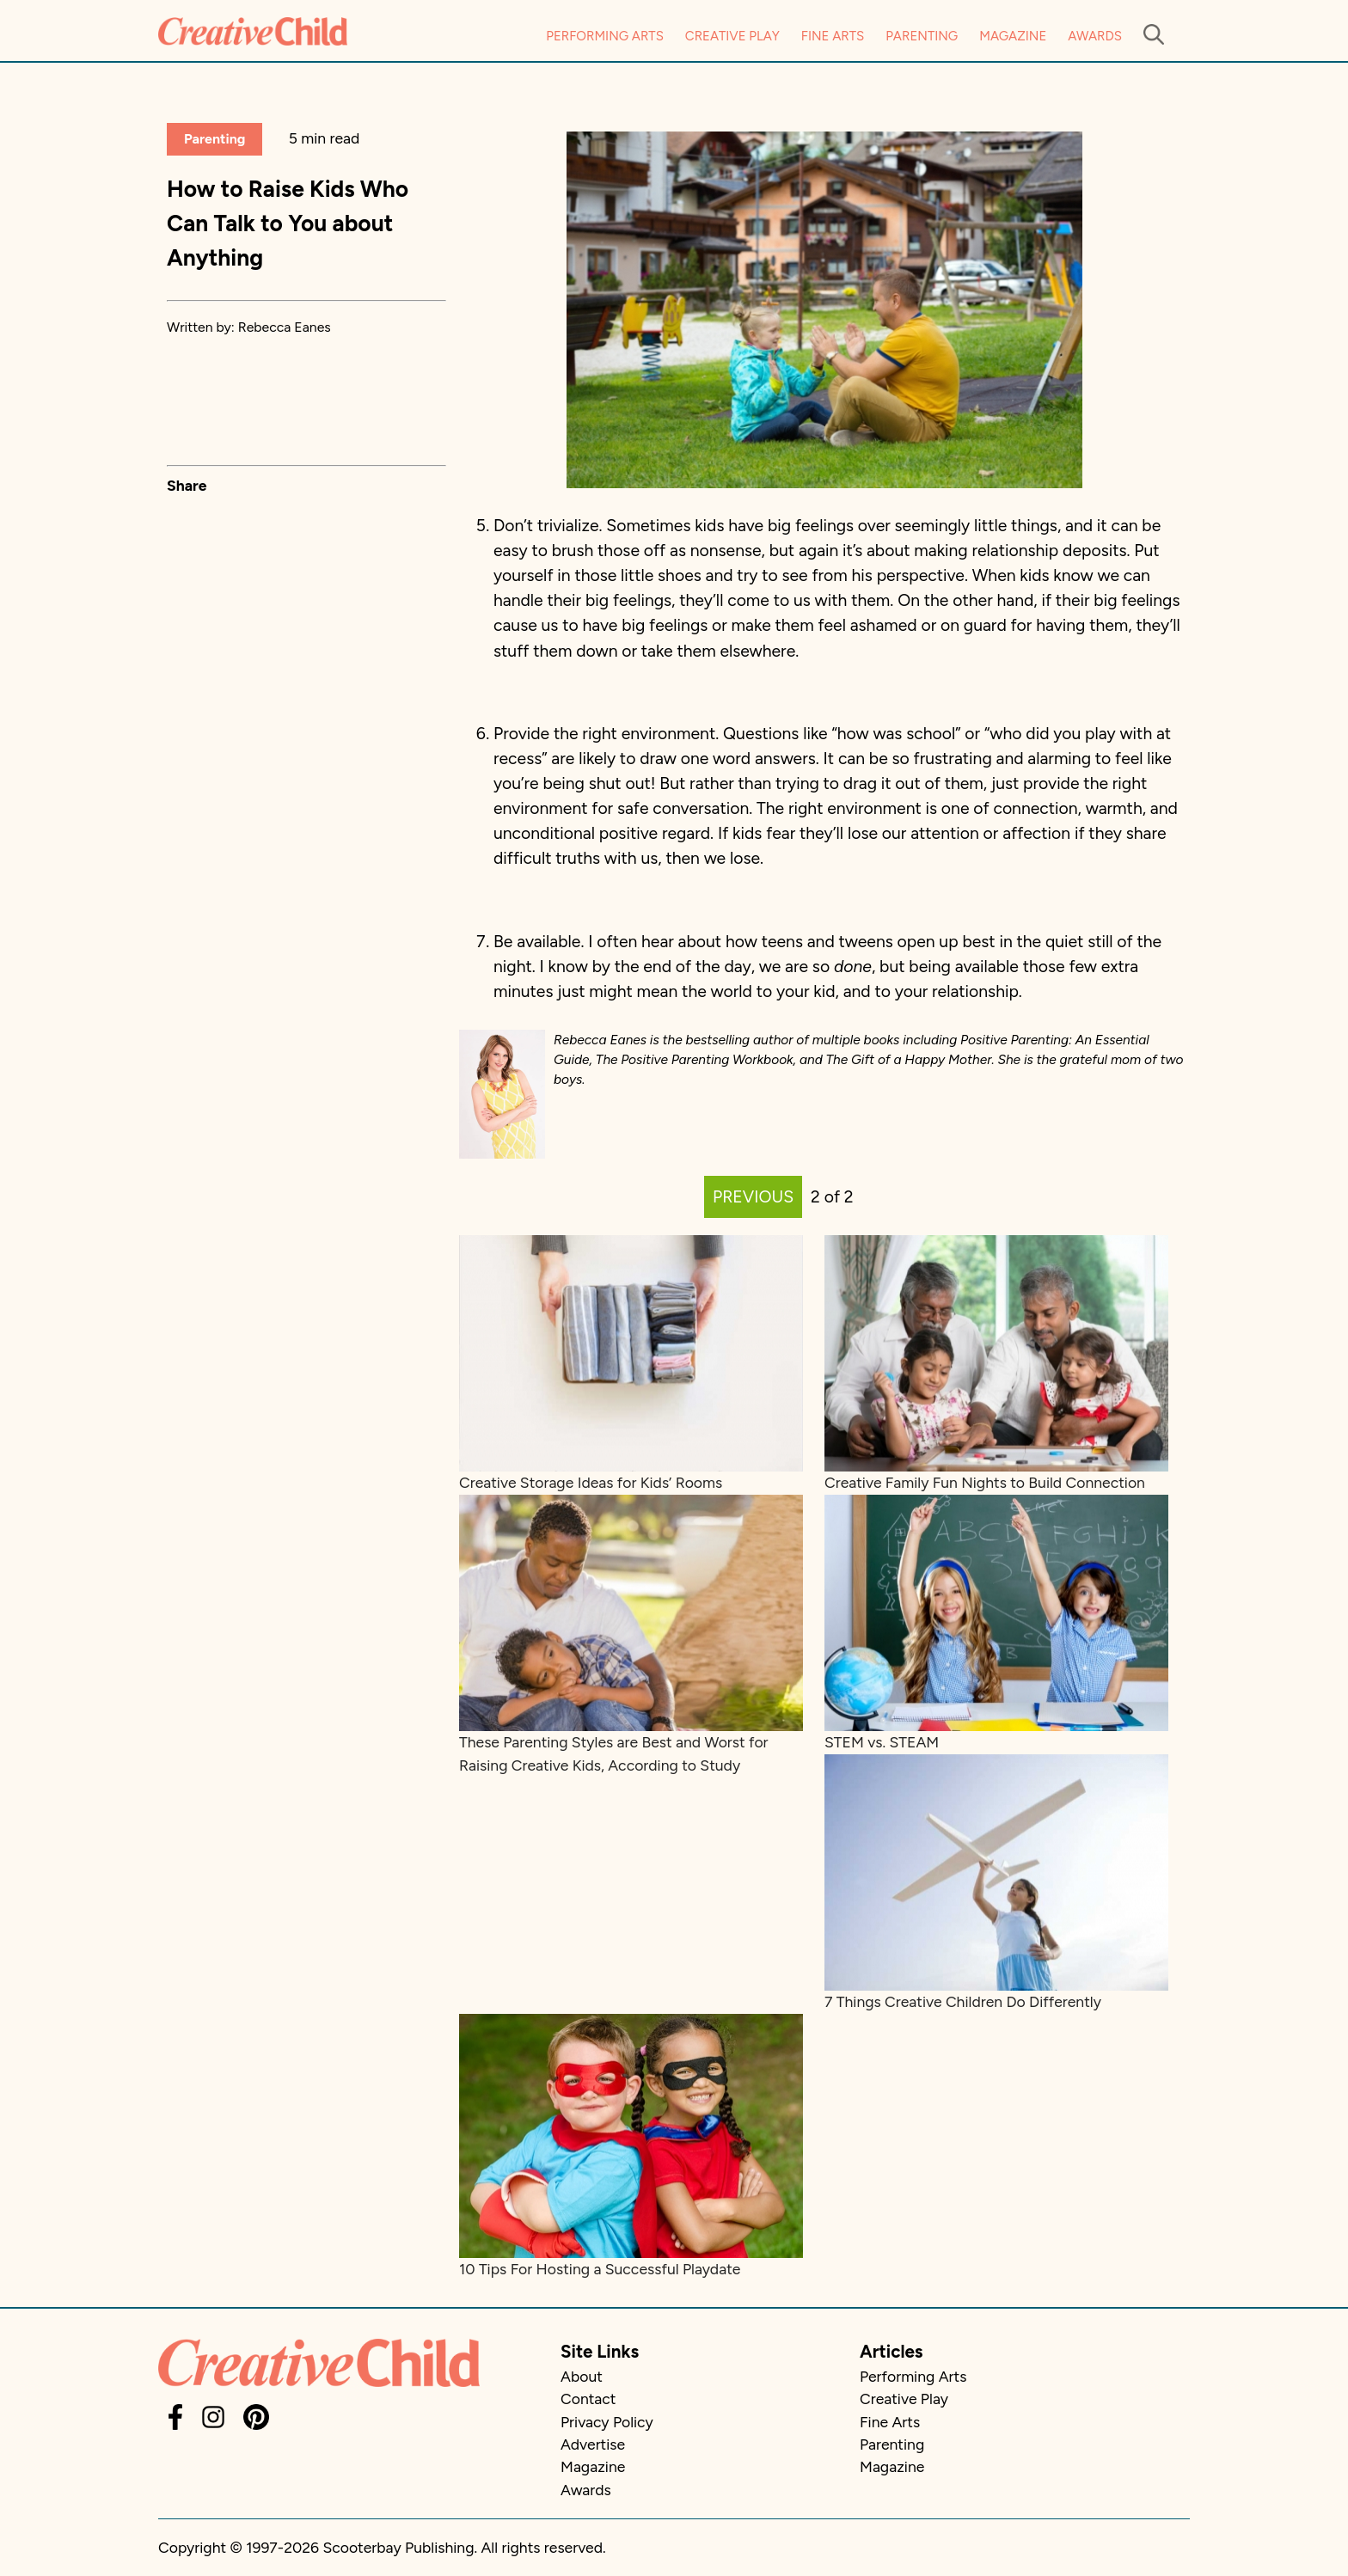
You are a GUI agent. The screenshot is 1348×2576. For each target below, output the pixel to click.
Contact (588, 2398)
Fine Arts (832, 36)
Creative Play (732, 36)
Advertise (593, 2444)
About (582, 2376)
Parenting (921, 36)
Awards (1095, 36)
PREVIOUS (753, 1197)
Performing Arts (605, 36)
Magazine (1012, 36)
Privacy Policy (607, 2422)
